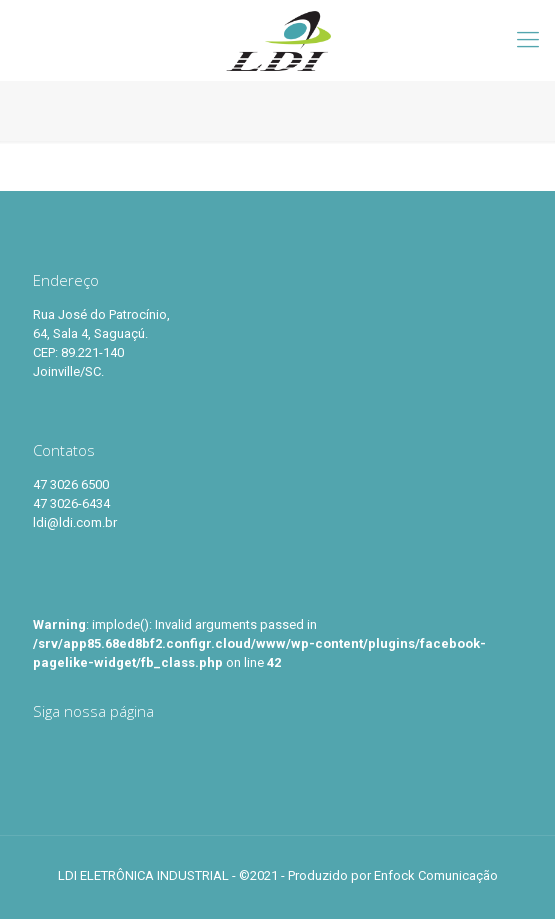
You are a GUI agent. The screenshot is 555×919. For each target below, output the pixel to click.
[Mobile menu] (528, 40)
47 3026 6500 (71, 484)
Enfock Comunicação (436, 875)
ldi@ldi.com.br (75, 522)
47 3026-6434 (71, 503)
